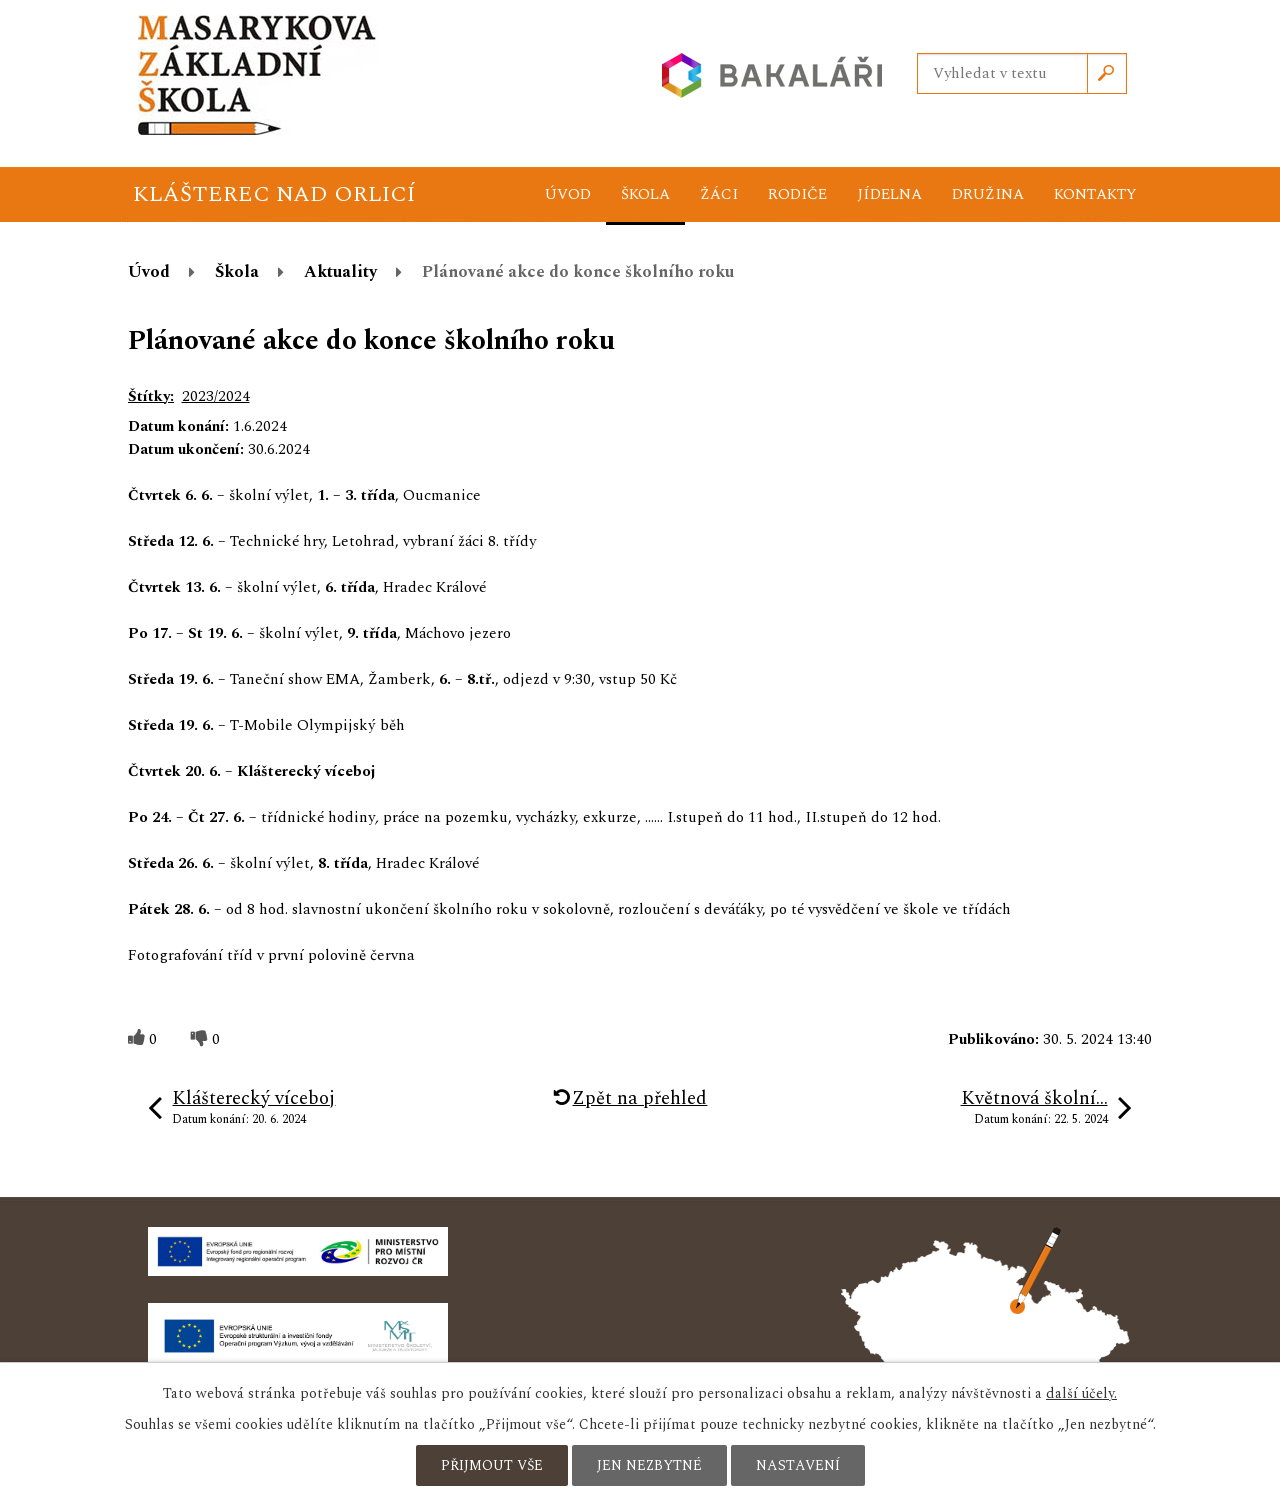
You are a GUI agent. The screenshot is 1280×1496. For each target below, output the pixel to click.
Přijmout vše (492, 1465)
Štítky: (151, 396)
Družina (988, 194)
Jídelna (889, 194)
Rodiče (797, 194)
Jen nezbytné (649, 1465)
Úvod (568, 194)
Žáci (719, 194)
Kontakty (1095, 194)
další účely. (1081, 1393)
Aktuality (340, 272)
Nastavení (798, 1465)
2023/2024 (216, 396)
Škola (645, 194)
